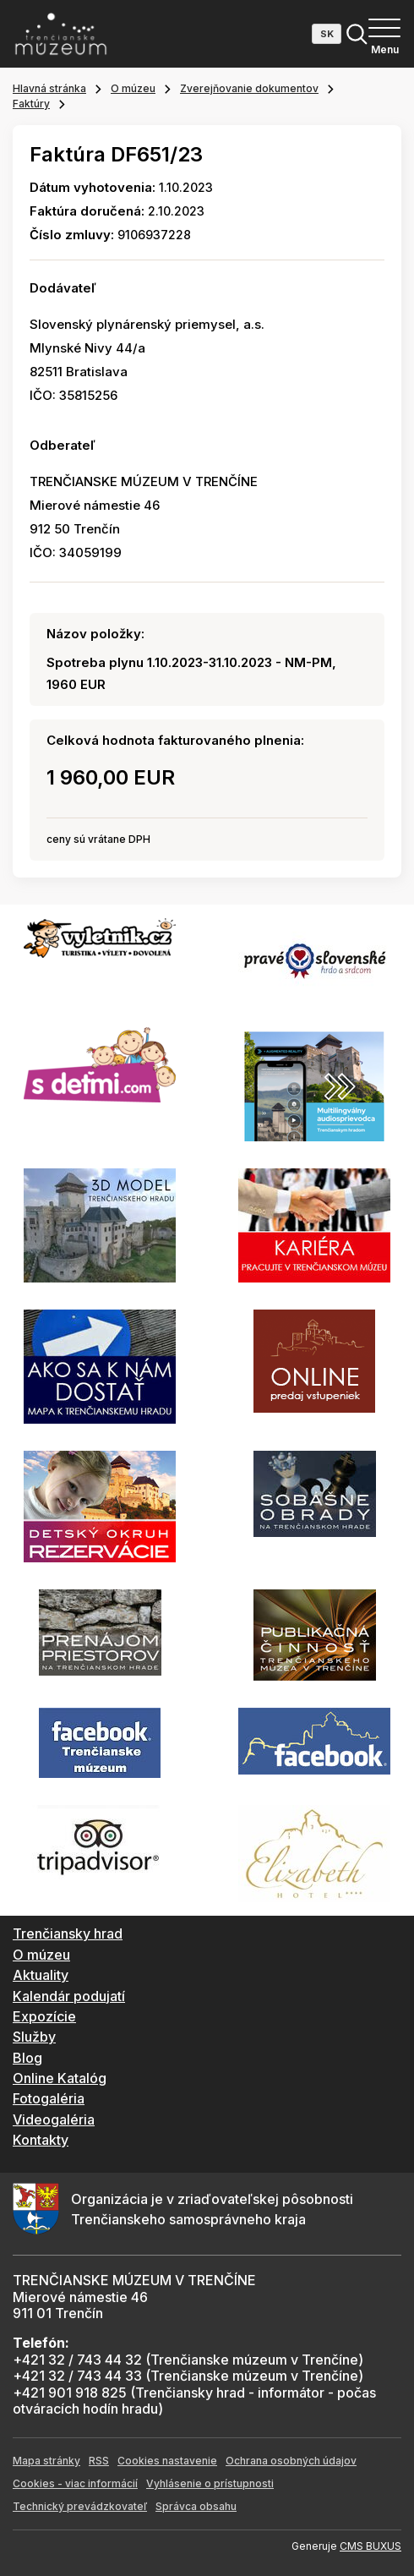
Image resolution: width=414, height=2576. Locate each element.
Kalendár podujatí (69, 1996)
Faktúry (31, 103)
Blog (27, 2057)
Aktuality (40, 1974)
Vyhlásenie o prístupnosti (210, 2483)
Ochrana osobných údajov (291, 2460)
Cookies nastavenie (167, 2460)
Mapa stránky (46, 2460)
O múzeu (133, 88)
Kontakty (40, 2139)
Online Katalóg (59, 2078)
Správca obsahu (196, 2506)
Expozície (44, 2016)
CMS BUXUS (370, 2546)
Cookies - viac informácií (75, 2483)
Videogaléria (54, 2119)
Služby (34, 2036)
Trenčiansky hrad (68, 1933)
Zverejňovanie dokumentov (249, 88)
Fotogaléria (48, 2098)
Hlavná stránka (49, 88)
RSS (99, 2460)
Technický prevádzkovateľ (80, 2506)
